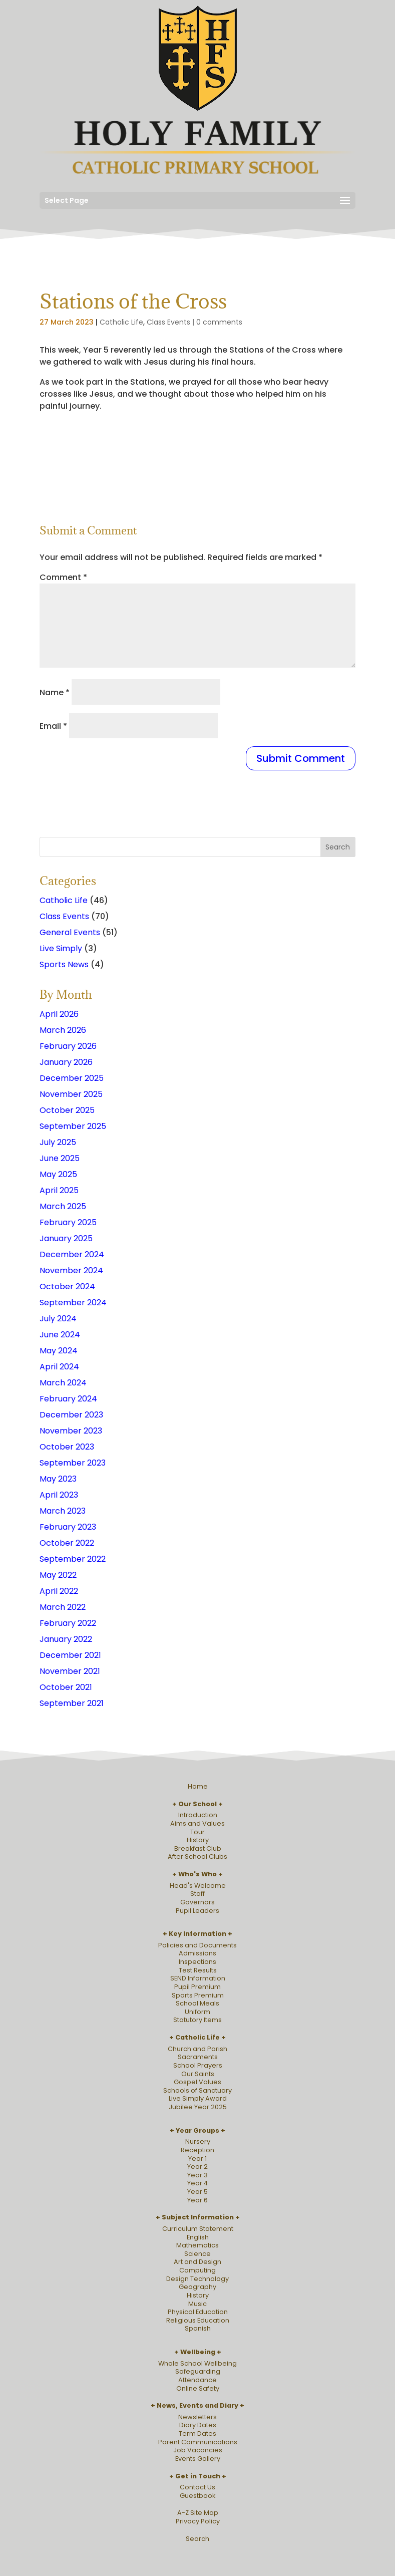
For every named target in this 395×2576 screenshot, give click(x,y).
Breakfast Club (197, 1848)
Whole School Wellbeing (197, 2363)
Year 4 (197, 2183)
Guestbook (197, 2495)
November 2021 (70, 1671)
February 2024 (68, 1398)
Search (197, 2538)
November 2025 (71, 1094)
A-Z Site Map (197, 2512)
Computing (197, 2270)
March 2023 (63, 1511)
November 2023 (71, 1431)
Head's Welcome (198, 1885)
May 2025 (58, 1174)
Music (197, 2304)
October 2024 (67, 1286)
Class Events (168, 322)
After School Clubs (197, 1856)
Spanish (198, 2328)
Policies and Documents (197, 1945)
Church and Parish (197, 2049)
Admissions (197, 1953)
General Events (70, 932)
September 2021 (72, 1703)
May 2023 (58, 1479)
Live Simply (61, 948)
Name (55, 692)
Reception (197, 2150)
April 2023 (59, 1495)
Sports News (64, 964)
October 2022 (67, 1543)
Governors (197, 1902)
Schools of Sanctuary (197, 2090)
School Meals (197, 2003)
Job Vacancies (197, 2450)
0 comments (219, 322)
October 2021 (66, 1687)
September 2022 (73, 1559)
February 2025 (68, 1222)
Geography (197, 2286)
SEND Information (197, 1978)
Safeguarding (197, 2371)
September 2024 (73, 1302)
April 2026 (59, 1014)
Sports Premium (198, 1995)
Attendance (197, 2380)
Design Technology (197, 2278)
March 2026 (63, 1030)
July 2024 (58, 1318)
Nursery (197, 2141)
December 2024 (72, 1254)
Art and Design (197, 2261)
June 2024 (60, 1334)
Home (198, 1786)
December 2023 (71, 1414)
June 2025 (60, 1158)
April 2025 (59, 1190)
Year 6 (197, 2200)
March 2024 (63, 1382)
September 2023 (73, 1463)
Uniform (197, 2012)
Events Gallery (197, 2458)
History (198, 1840)
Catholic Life (121, 322)
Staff (197, 1893)
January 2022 (66, 1639)
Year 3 (197, 2175)
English (198, 2237)
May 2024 (59, 1350)
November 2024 (71, 1270)
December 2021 (70, 1655)
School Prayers (197, 2065)
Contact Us (197, 2487)
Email (53, 726)
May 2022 (58, 1575)
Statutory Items (197, 2020)
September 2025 (73, 1126)
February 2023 (68, 1527)
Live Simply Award (198, 2098)
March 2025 (63, 1206)
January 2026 (66, 1062)
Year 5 (197, 2191)
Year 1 (197, 2158)
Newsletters (197, 2417)
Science (197, 2253)
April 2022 (59, 1591)
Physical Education (198, 2312)
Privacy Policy (198, 2521)
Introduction (197, 1815)
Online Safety (197, 2388)
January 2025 (66, 1238)
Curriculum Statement (197, 2228)
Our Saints (197, 2074)
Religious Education (197, 2320)
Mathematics (197, 2245)
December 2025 (72, 1078)
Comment (63, 577)
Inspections (197, 1961)
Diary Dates (197, 2425)
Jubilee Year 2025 (198, 2107)
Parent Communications (197, 2442)
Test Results (198, 1970)
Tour (197, 1832)
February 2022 (68, 1623)
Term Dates (197, 2433)
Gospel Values (197, 2082)
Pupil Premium (197, 1986)
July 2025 (58, 1142)
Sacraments (198, 2057)
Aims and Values (197, 1823)
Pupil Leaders (197, 1910)
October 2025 (67, 1110)
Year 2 (197, 2166)
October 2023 (67, 1447)
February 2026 (68, 1046)
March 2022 (63, 1607)
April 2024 (59, 1366)
